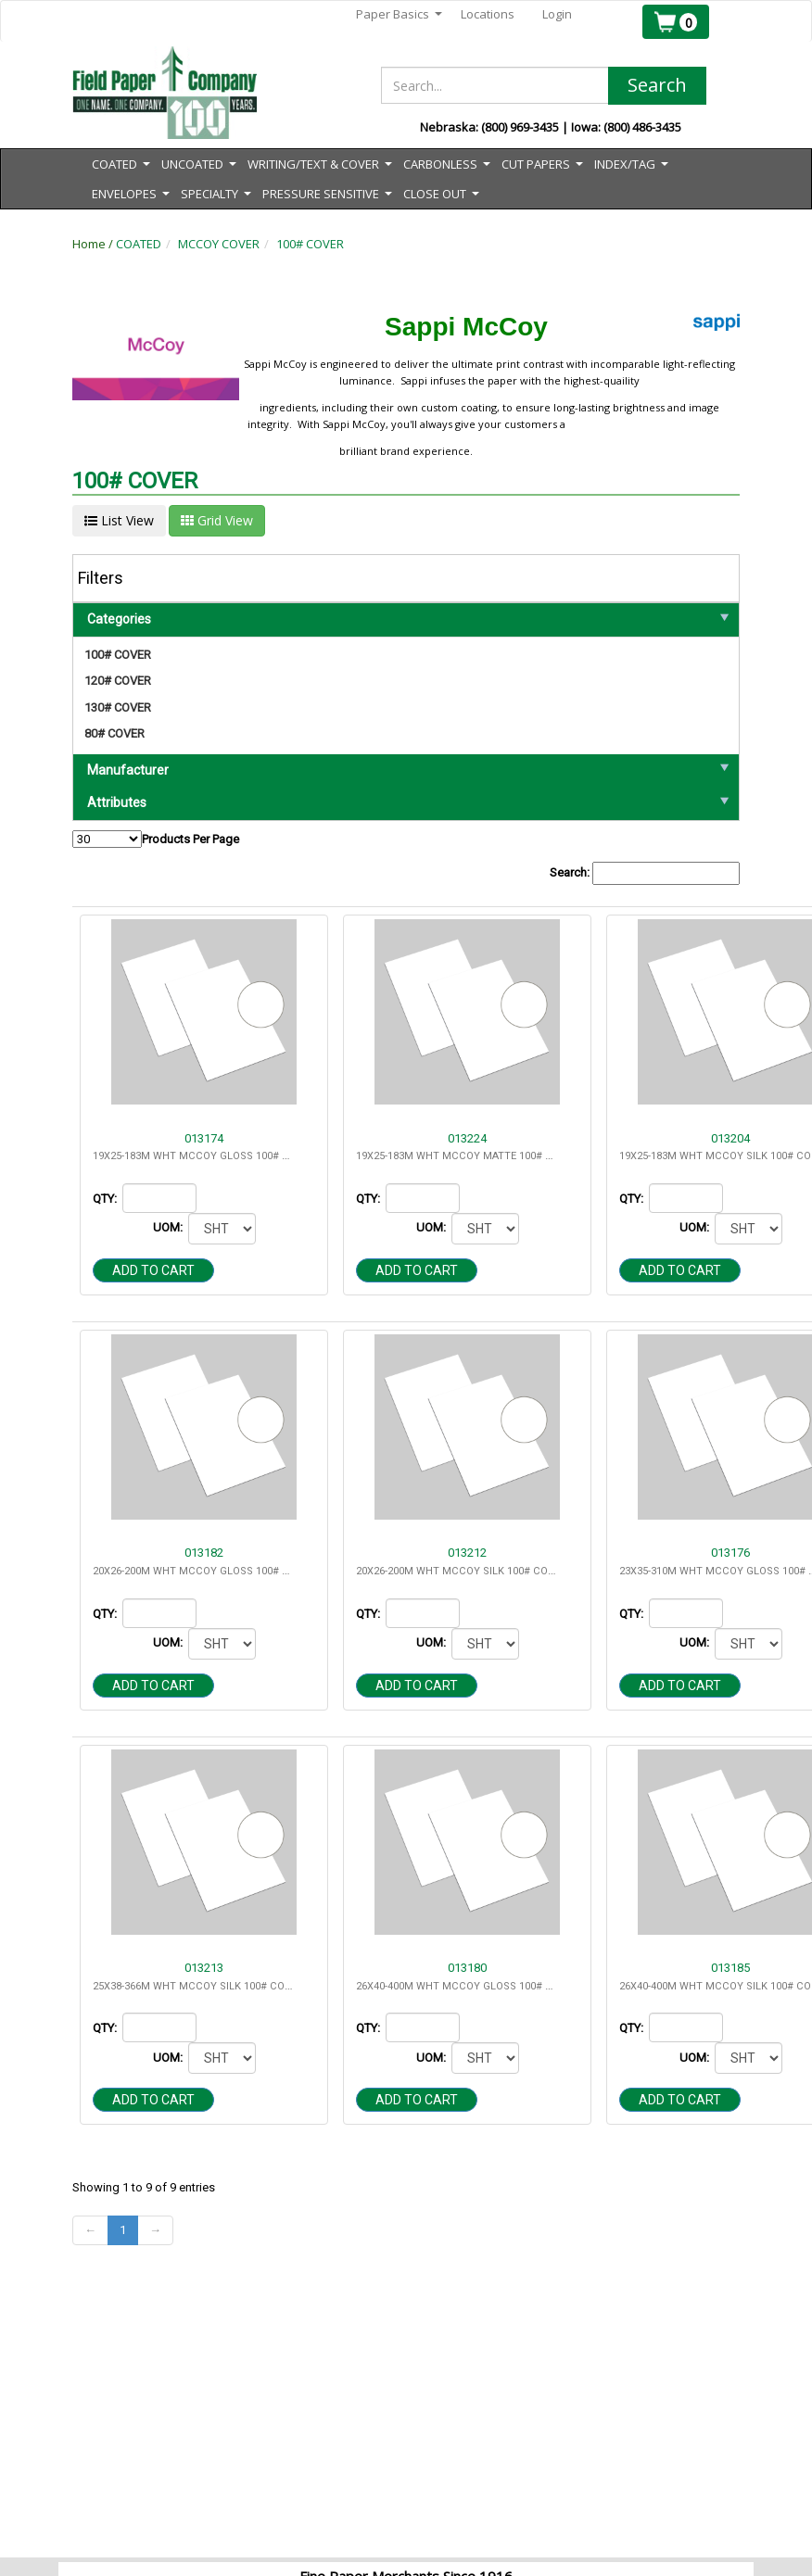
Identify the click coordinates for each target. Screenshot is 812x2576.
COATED (138, 243)
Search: (645, 873)
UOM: (169, 1227)
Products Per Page (155, 839)
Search (657, 84)
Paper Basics (399, 14)
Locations (487, 14)
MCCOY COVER (219, 243)
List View (119, 520)
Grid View (217, 520)
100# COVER (310, 243)
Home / (94, 243)
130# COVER (117, 707)
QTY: (106, 1199)
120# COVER (117, 681)
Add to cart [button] (153, 1270)
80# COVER (114, 733)
